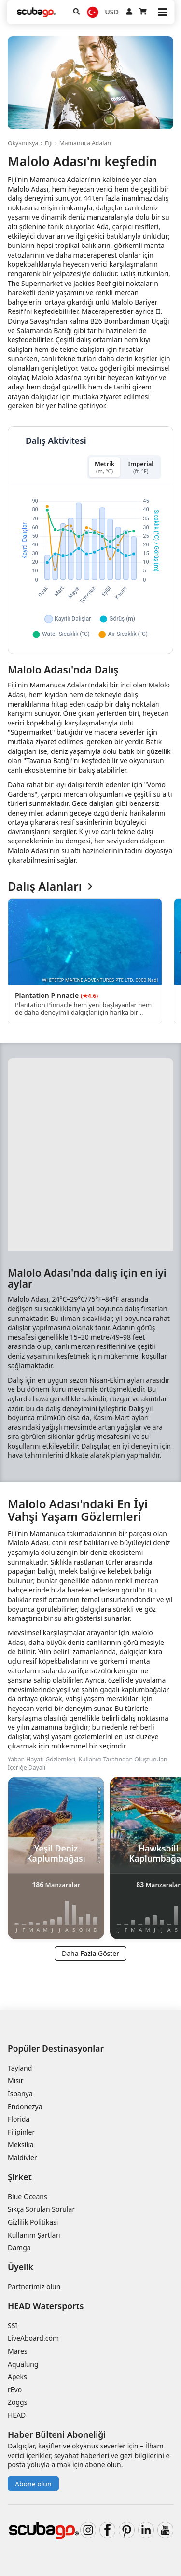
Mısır (15, 2080)
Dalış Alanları (50, 886)
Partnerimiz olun (34, 2286)
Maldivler (22, 2157)
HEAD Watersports (46, 2306)
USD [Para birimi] (112, 11)
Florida (18, 2118)
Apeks (17, 2376)
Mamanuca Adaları (85, 143)
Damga (19, 2247)
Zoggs (17, 2402)
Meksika (21, 2144)
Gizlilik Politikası (33, 2221)
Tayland (20, 2067)
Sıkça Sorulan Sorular (41, 2209)
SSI (12, 2325)
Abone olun (33, 2483)
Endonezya (25, 2106)
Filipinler (21, 2131)
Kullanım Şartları (34, 2234)
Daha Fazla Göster (90, 1953)
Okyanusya (23, 143)
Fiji (49, 143)
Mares (18, 2351)
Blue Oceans (27, 2196)
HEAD (17, 2415)
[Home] (36, 12)
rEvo (15, 2389)
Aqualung (23, 2364)
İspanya (20, 2093)
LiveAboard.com (33, 2338)
